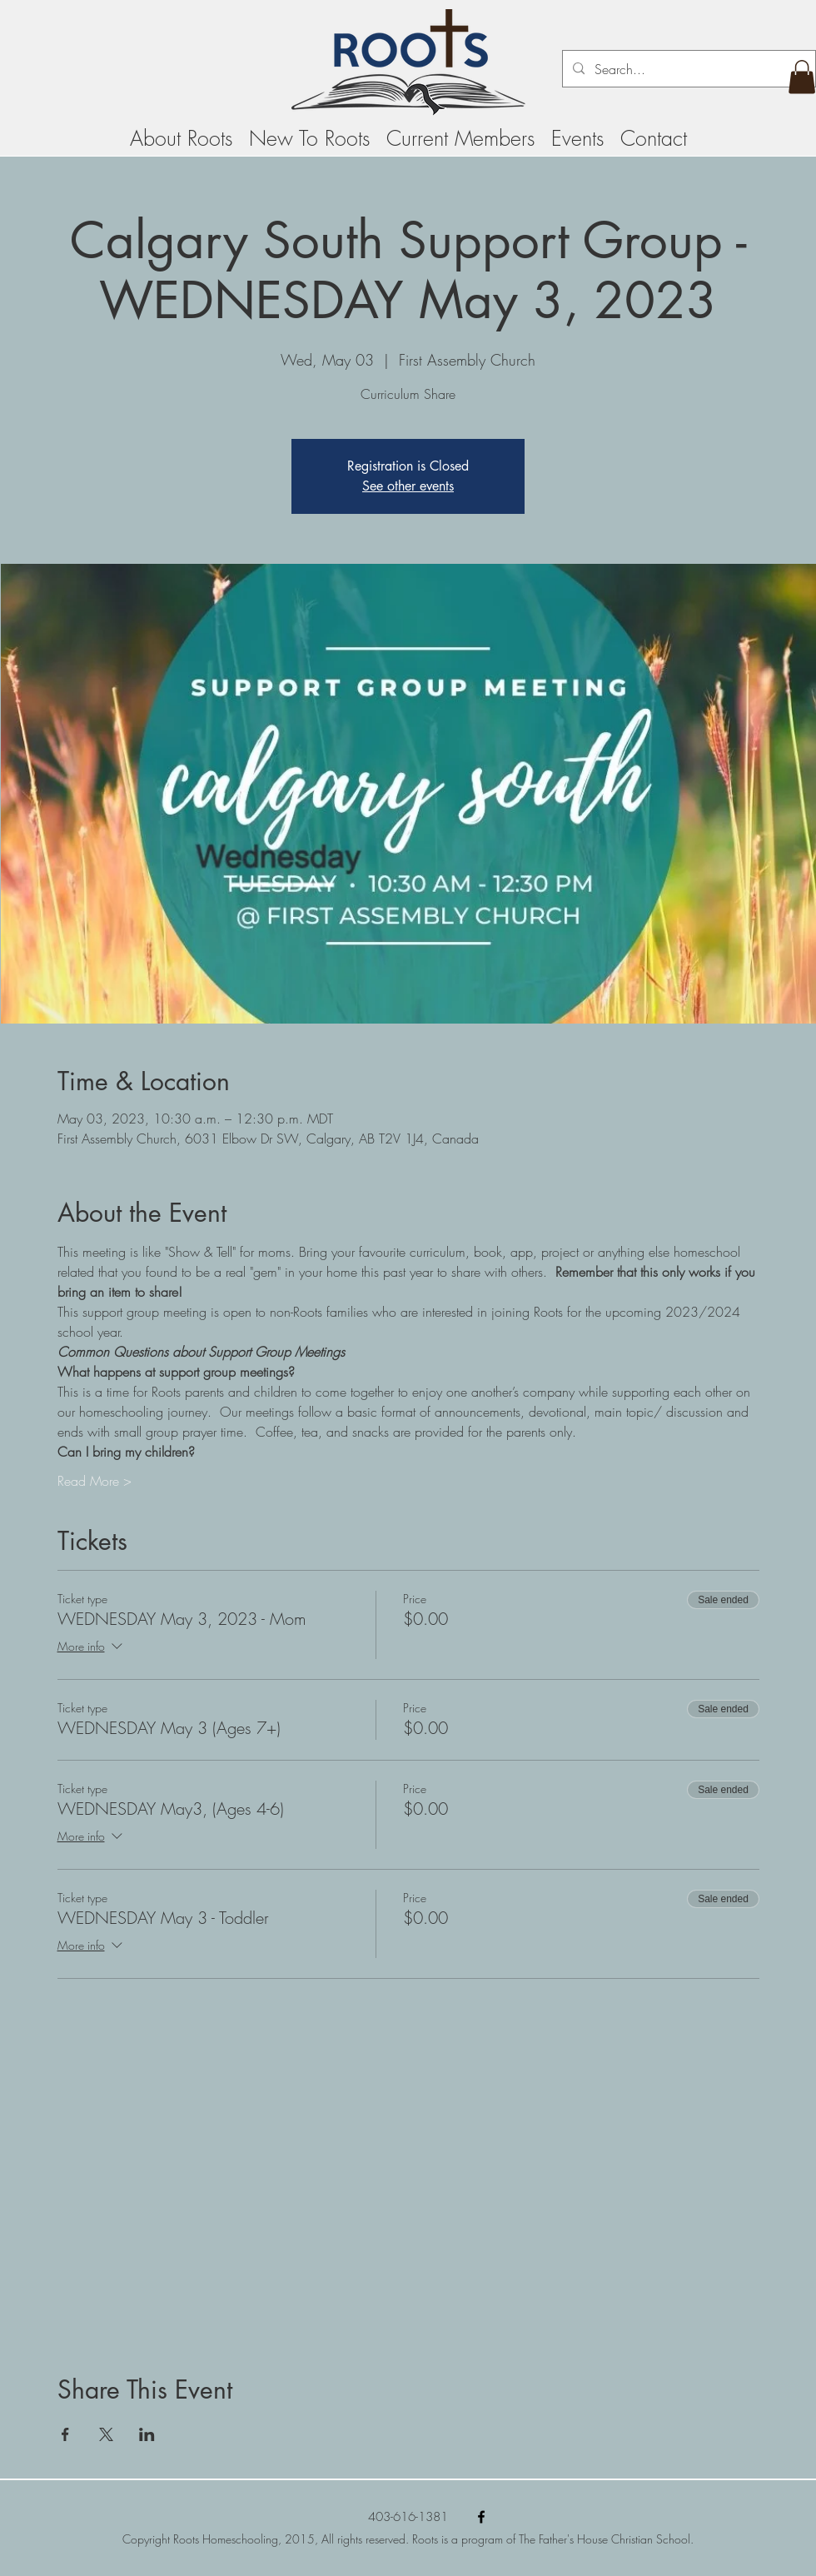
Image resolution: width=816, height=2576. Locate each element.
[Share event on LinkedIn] (147, 2434)
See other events (408, 486)
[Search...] (687, 69)
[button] (802, 77)
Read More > (94, 1481)
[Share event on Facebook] (65, 2434)
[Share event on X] (106, 2434)
